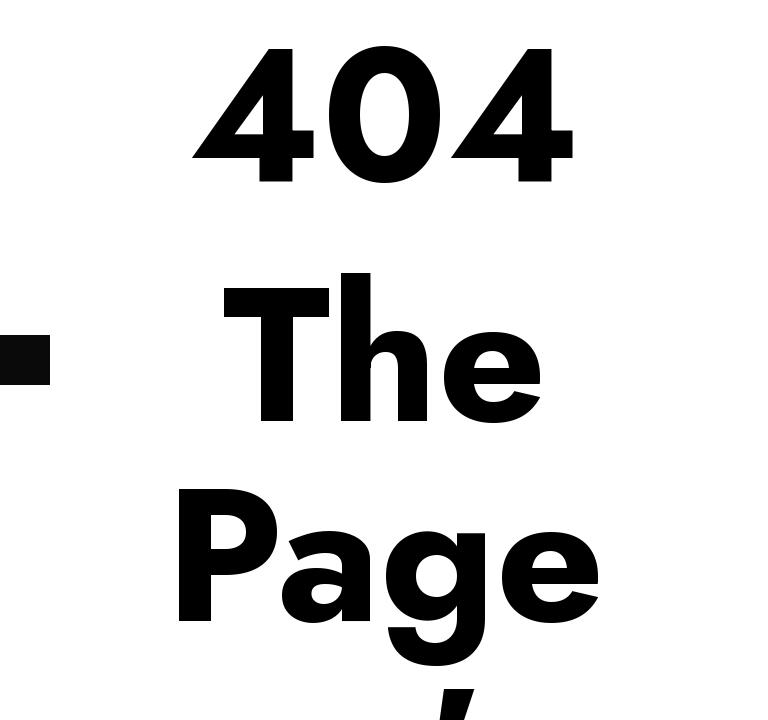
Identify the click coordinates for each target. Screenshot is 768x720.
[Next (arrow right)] (25, 360)
